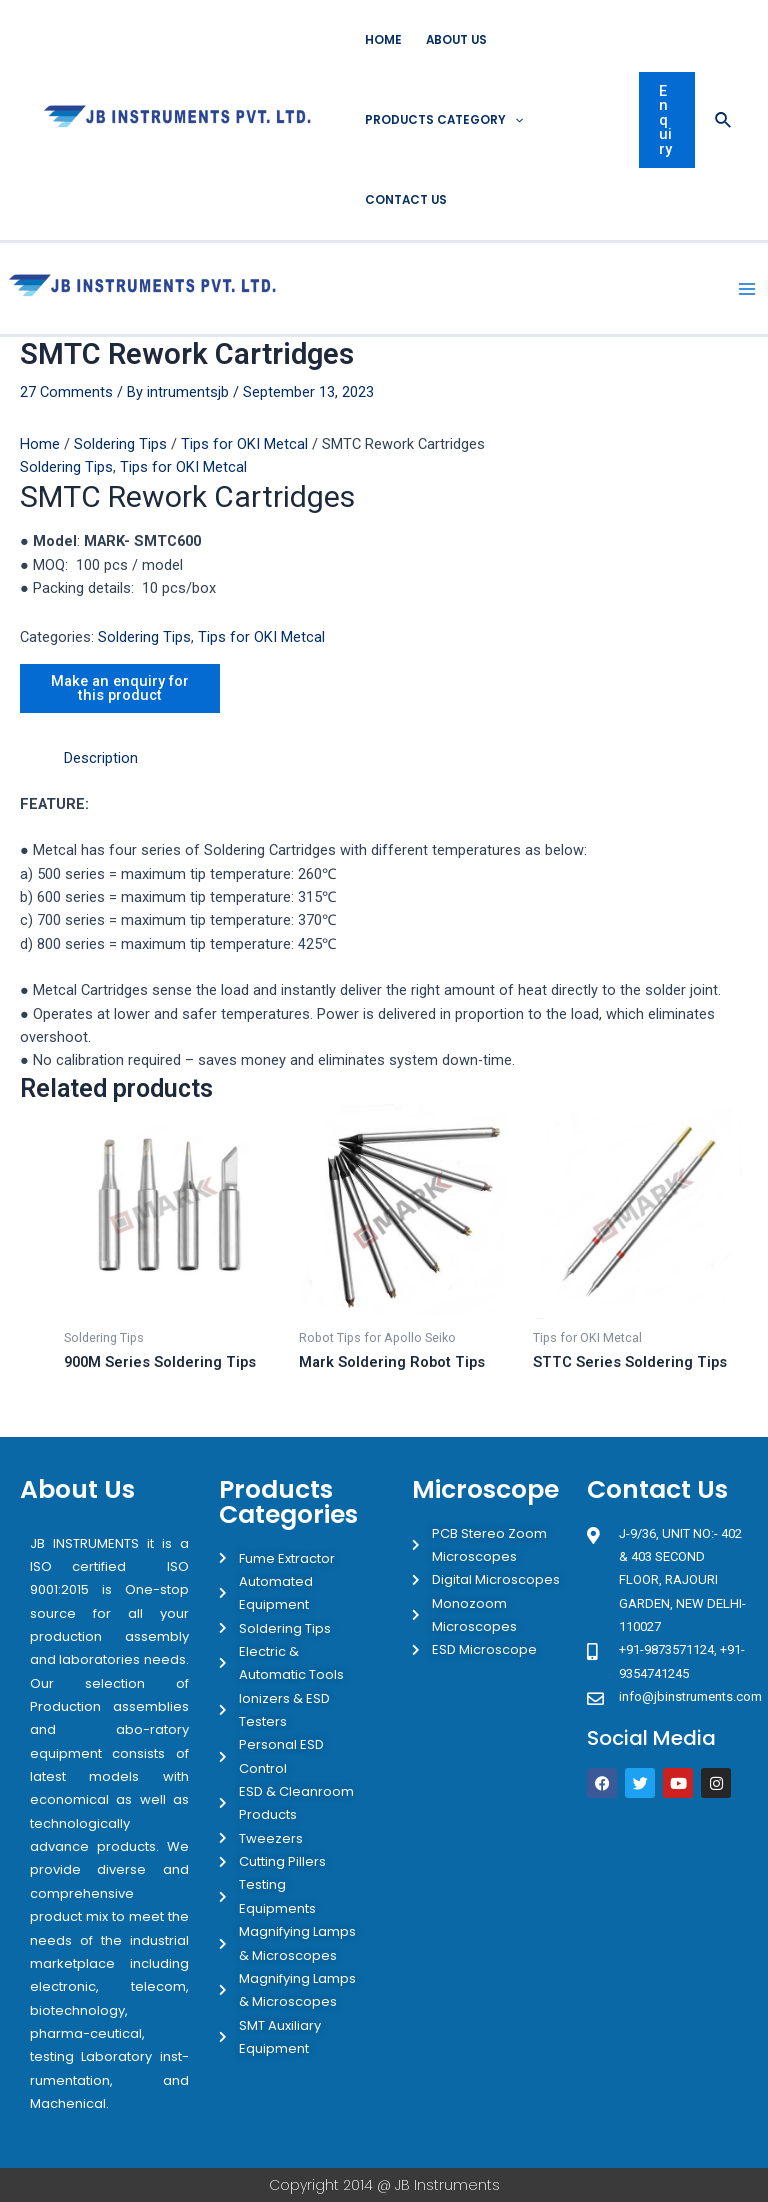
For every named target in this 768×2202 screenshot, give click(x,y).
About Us (456, 40)
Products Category (444, 120)
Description (101, 758)
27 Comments (66, 392)
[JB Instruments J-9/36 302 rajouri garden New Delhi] (667, 1890)
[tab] (101, 758)
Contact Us (406, 200)
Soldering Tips (120, 444)
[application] (514, 120)
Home (383, 40)
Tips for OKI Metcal (244, 444)
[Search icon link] (724, 120)
